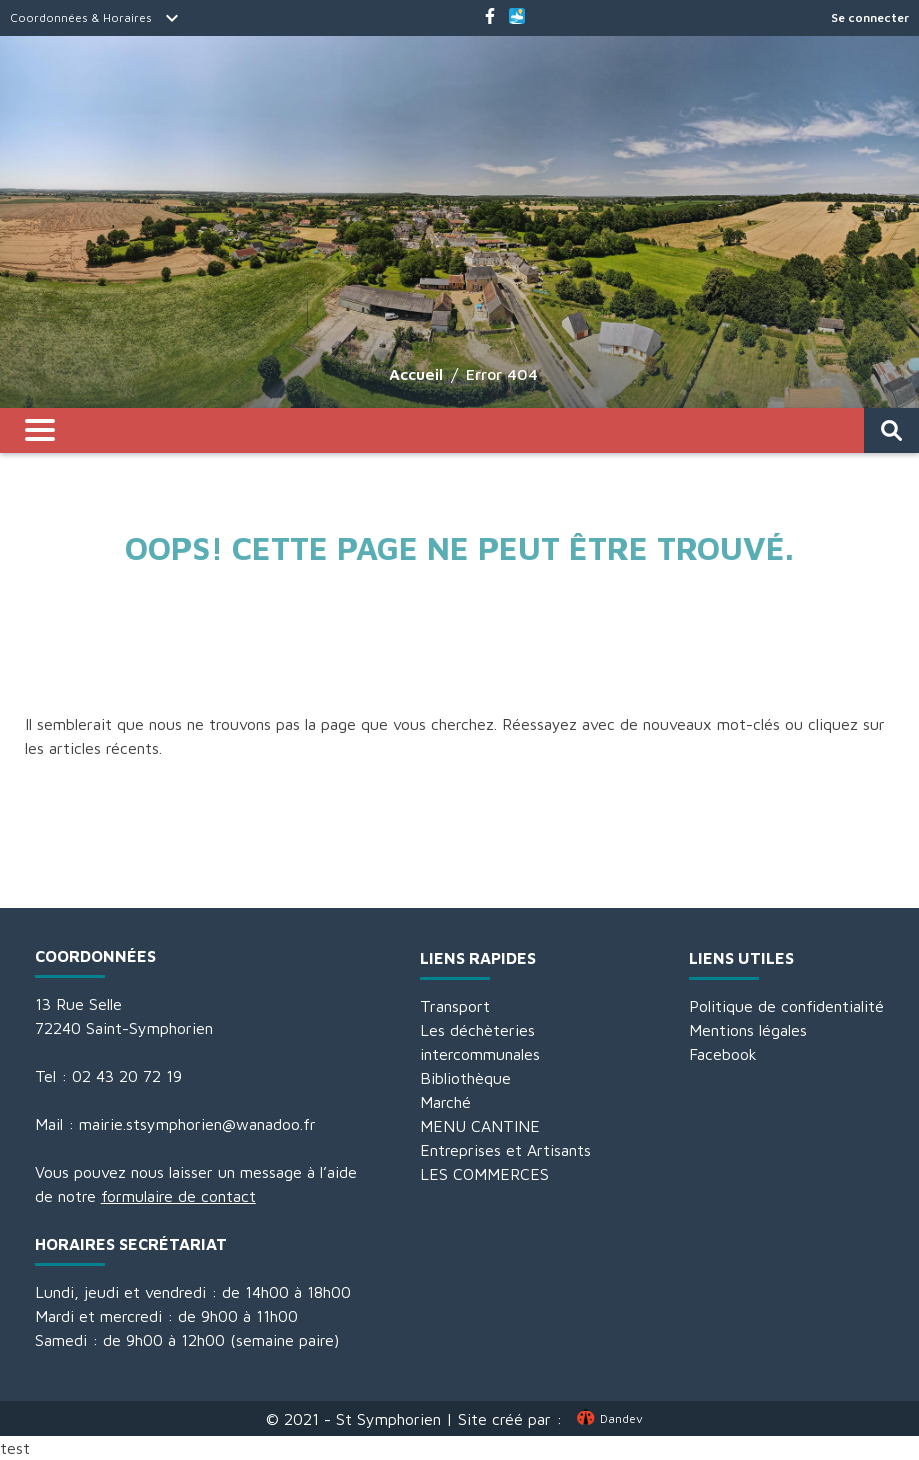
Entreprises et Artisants (505, 1150)
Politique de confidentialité (786, 1006)
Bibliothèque (465, 1078)
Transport (455, 1006)
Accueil (416, 374)
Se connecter (870, 17)
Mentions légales (748, 1030)
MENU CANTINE (480, 1126)
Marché (445, 1102)
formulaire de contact (178, 1196)
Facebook (723, 1054)
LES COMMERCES (484, 1174)
